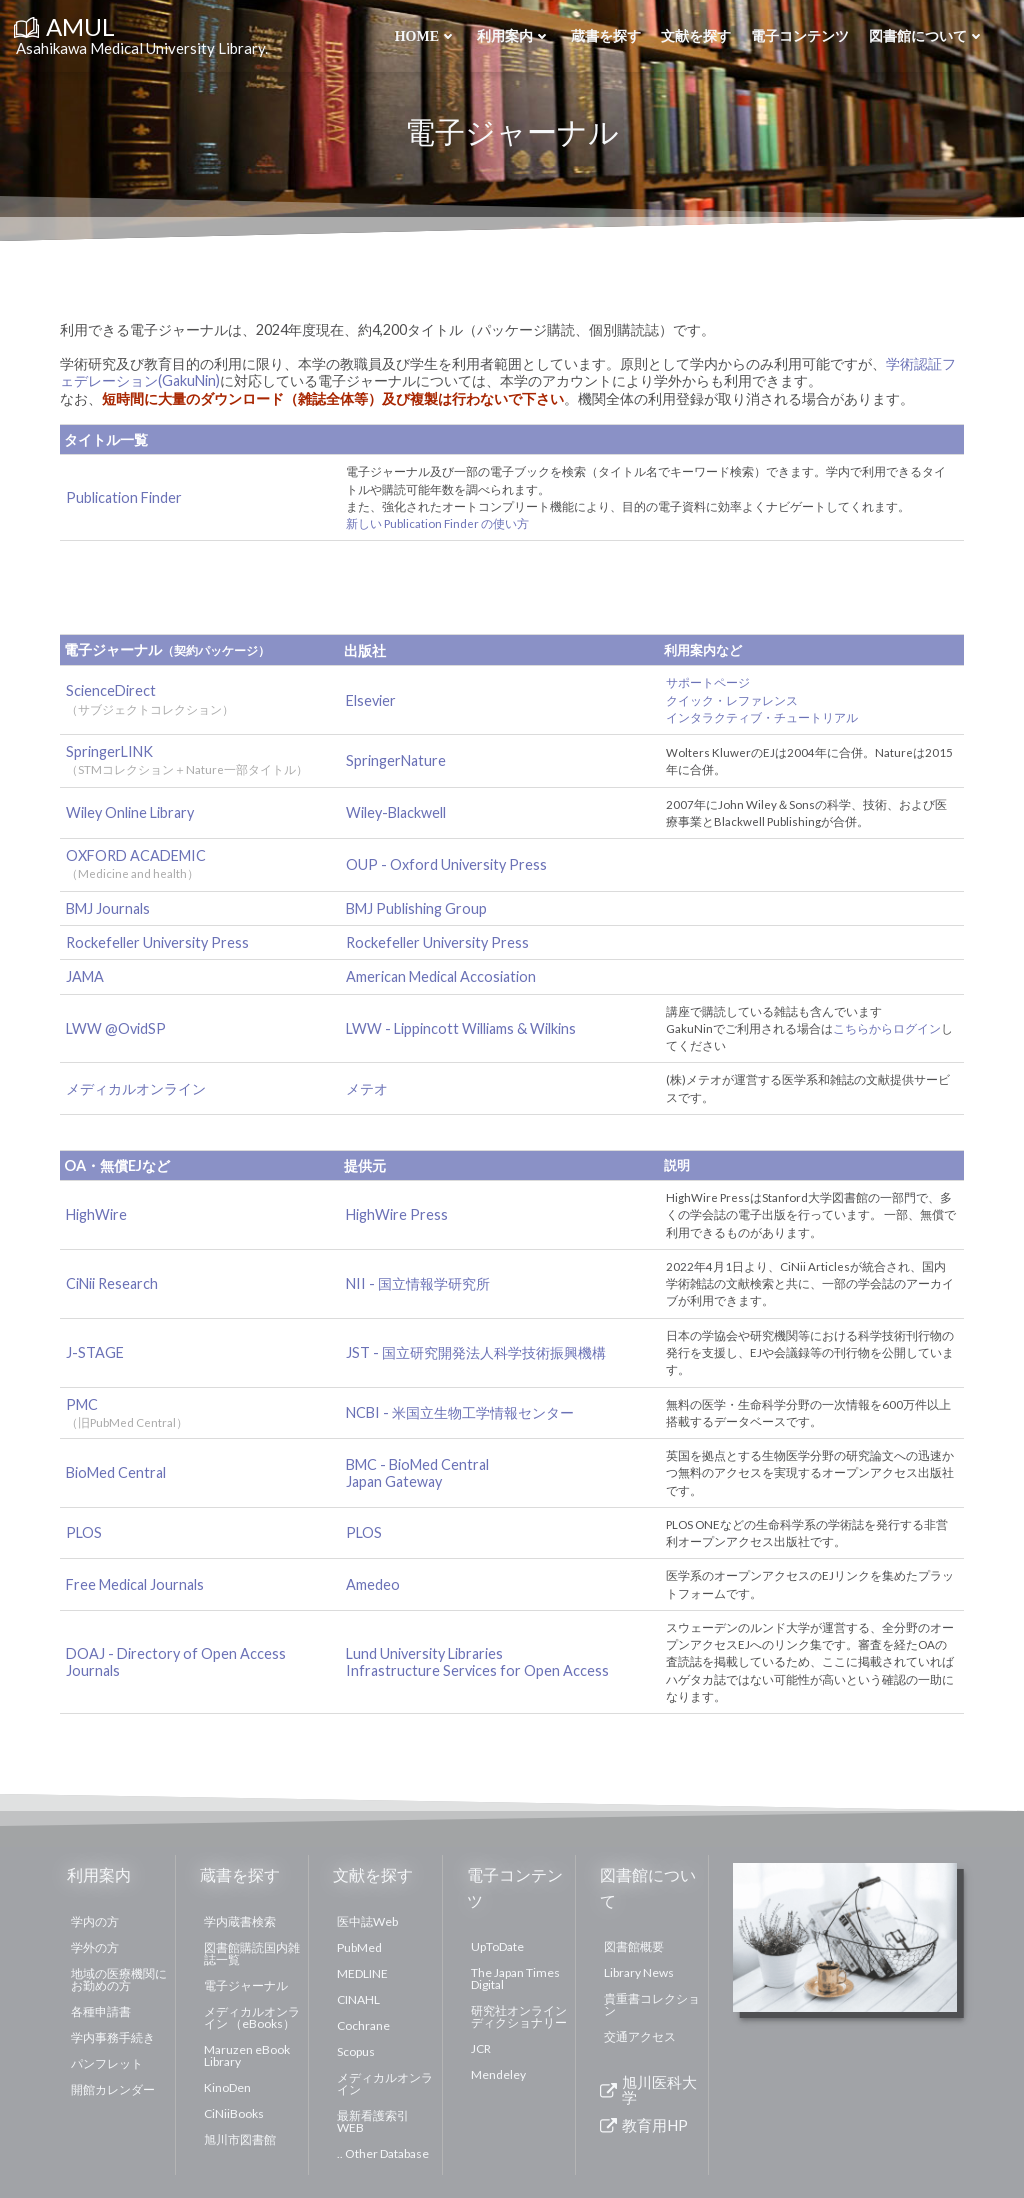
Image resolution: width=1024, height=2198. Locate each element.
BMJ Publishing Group (418, 908)
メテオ (369, 1088)
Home (425, 36)
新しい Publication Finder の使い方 (439, 523)
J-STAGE (97, 1352)
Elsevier (373, 700)
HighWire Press (399, 1214)
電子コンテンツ (799, 36)
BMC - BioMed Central (419, 1464)
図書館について (926, 36)
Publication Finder (126, 497)
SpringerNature (398, 760)
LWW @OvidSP (118, 1028)
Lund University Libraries (426, 1653)
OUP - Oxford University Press (448, 864)
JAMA (87, 976)
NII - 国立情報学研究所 (420, 1283)
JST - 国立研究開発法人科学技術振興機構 (478, 1352)
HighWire (98, 1214)
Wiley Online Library (132, 812)
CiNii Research (114, 1283)
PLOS (86, 1532)
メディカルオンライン (138, 1088)
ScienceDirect (113, 690)
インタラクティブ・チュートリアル (764, 717)
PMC (129, 1411)
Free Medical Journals (137, 1584)
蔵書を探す (605, 36)
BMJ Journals (110, 908)
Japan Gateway (396, 1481)
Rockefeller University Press (159, 942)
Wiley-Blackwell (398, 812)
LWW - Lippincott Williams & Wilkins (463, 1028)
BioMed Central (118, 1472)
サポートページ (710, 682)
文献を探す (695, 36)
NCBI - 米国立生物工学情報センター (462, 1412)
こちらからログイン (889, 1028)
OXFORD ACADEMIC (138, 855)
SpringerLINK (111, 751)
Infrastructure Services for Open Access (479, 1670)
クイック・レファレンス (734, 700)
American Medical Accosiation (443, 976)
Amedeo (375, 1584)
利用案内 (513, 36)
